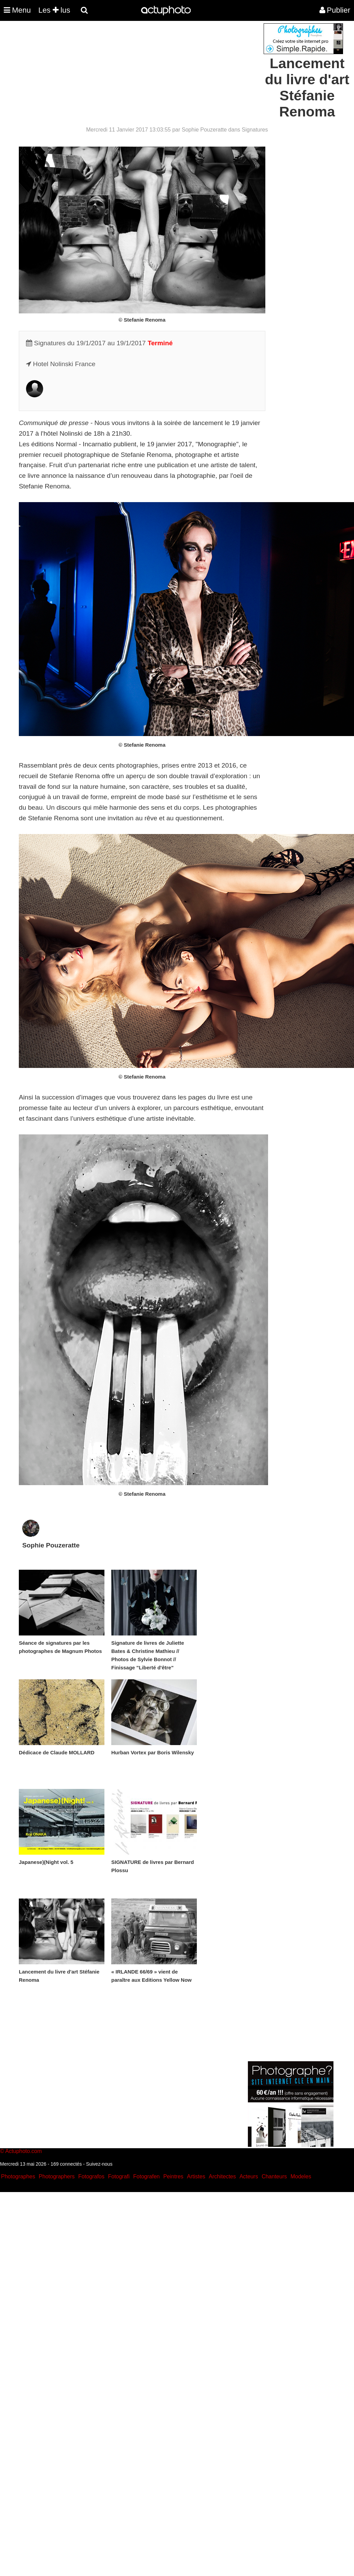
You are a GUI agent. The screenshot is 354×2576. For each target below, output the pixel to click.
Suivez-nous (99, 2164)
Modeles (300, 2176)
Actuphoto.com (23, 2151)
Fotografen (146, 2176)
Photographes (18, 2176)
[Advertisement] (135, 71)
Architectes (222, 2176)
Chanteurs (274, 2176)
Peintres (173, 2176)
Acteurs (248, 2176)
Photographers (57, 2176)
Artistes (196, 2176)
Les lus (54, 10)
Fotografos (91, 2176)
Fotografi (118, 2176)
